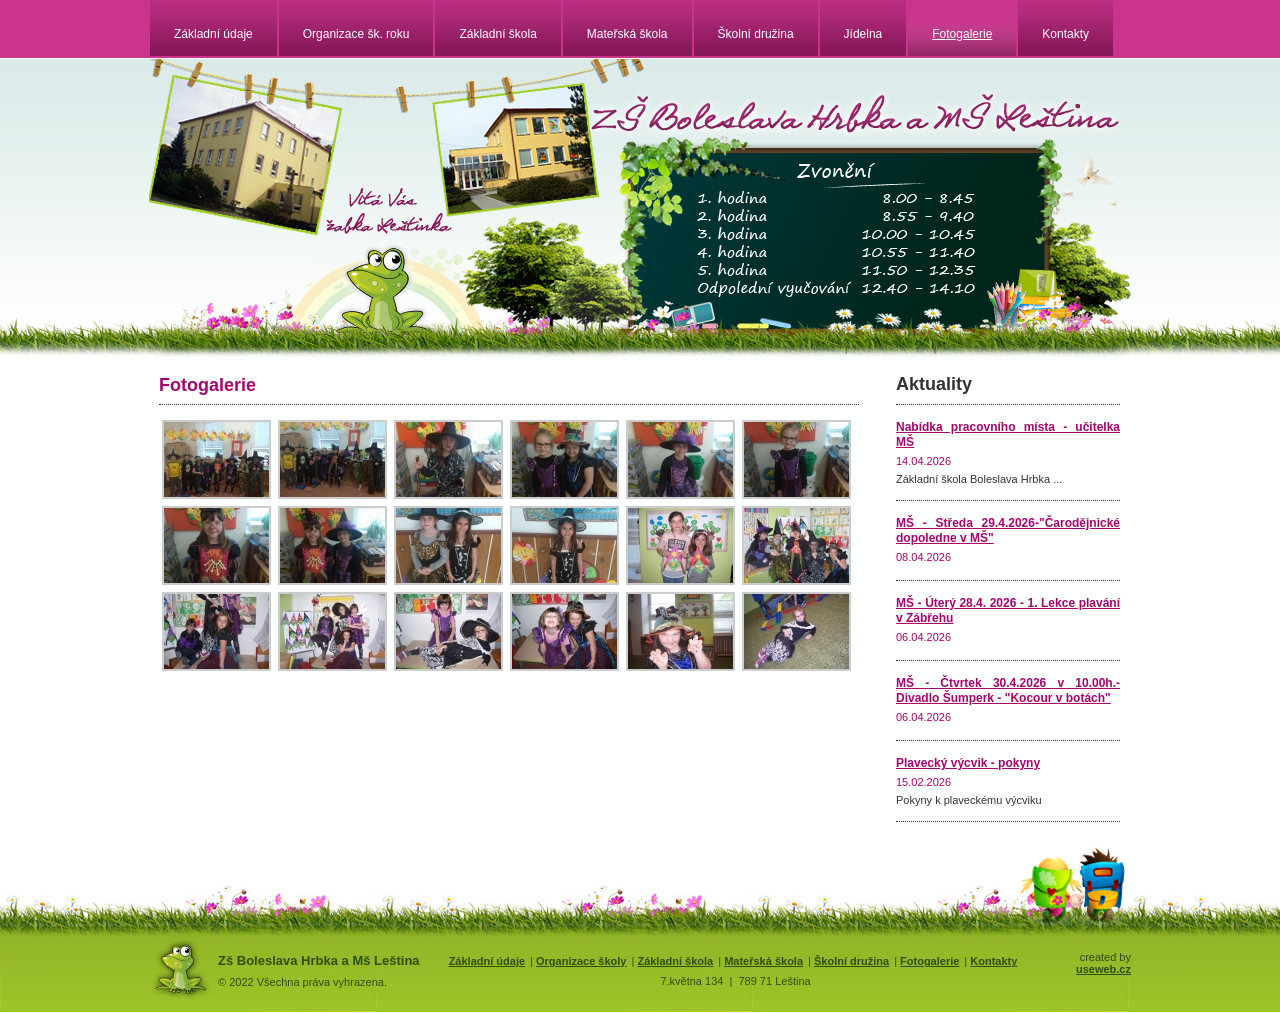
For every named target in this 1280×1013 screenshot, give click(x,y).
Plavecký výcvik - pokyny (968, 763)
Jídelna (863, 34)
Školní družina (756, 34)
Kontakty (1065, 34)
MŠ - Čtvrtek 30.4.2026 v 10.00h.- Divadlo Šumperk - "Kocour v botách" (1008, 690)
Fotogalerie (962, 34)
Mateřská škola (627, 34)
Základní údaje (213, 34)
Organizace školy (581, 961)
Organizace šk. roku (356, 34)
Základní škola (497, 34)
